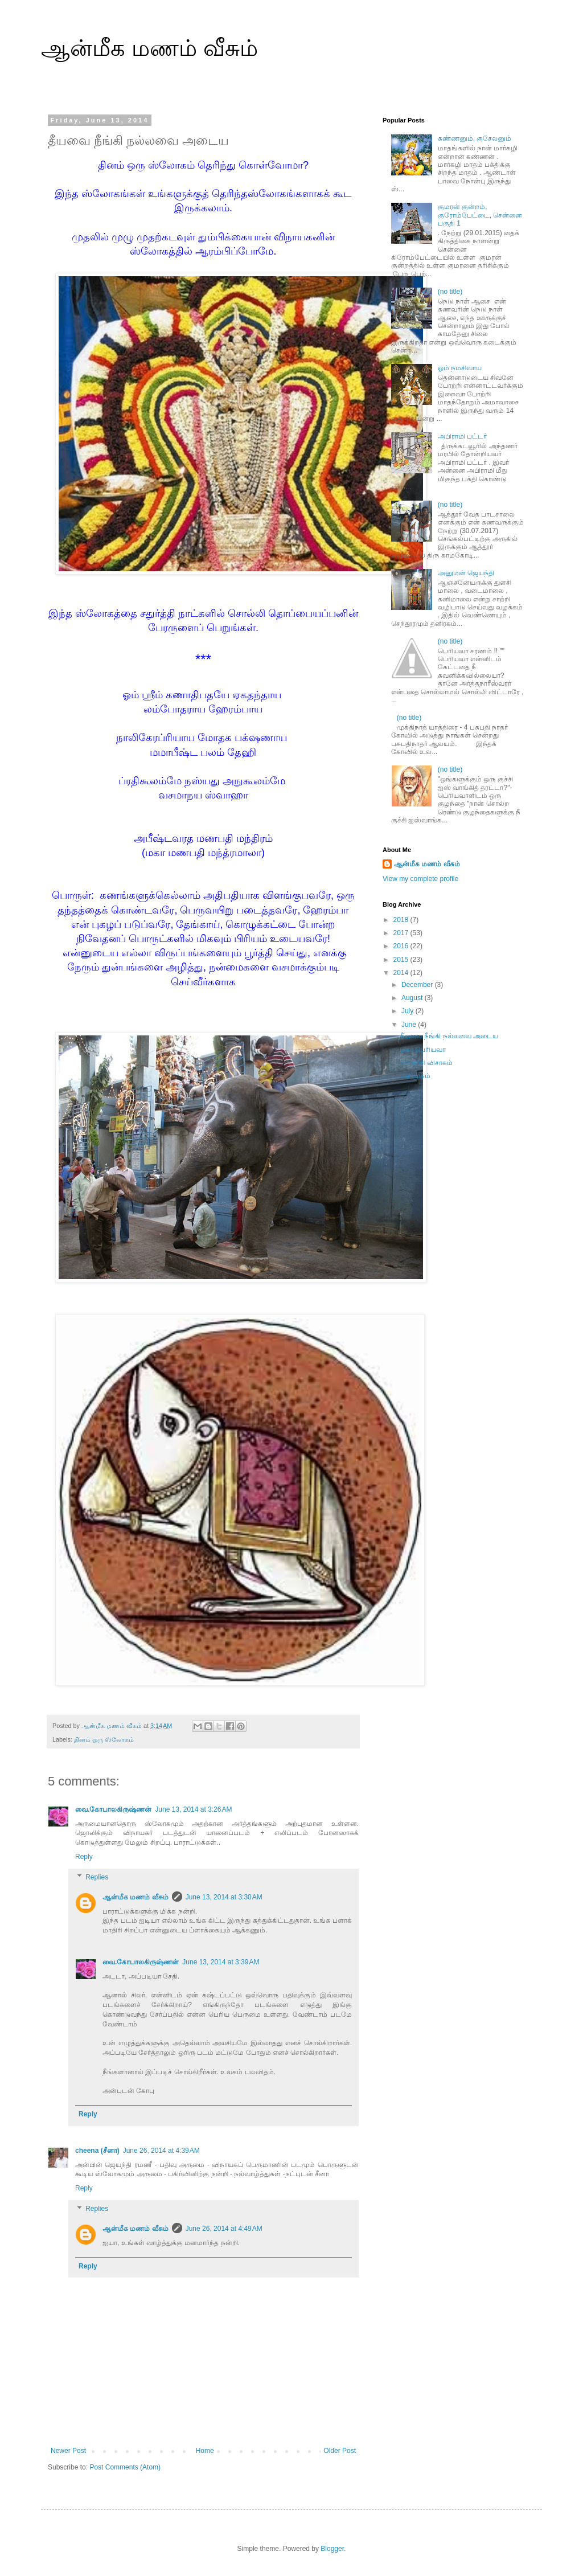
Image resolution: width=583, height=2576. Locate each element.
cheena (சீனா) (97, 2151)
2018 (401, 920)
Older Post (339, 2451)
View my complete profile (420, 879)
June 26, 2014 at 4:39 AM (161, 2151)
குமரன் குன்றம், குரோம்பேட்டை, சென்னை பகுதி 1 (480, 215)
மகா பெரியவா (423, 1050)
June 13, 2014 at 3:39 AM (220, 1962)
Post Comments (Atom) (125, 2467)
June (409, 1025)
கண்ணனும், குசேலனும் (475, 138)
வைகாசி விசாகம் (426, 1063)
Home (205, 2451)
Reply (84, 1857)
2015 (401, 960)
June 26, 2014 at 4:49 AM (224, 2229)
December (418, 985)
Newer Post (68, 2451)
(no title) (450, 292)
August (413, 998)
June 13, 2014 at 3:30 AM (224, 1897)
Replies (96, 1877)
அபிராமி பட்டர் (462, 436)
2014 (401, 973)
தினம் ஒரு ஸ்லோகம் (104, 1739)
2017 (401, 933)
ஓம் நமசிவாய (460, 368)
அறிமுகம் (415, 1076)
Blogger (332, 2549)
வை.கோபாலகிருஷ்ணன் (113, 1809)
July (408, 1011)
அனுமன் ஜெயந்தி (466, 573)
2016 (401, 946)
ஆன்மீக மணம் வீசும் (149, 47)
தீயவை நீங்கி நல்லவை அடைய (449, 1036)
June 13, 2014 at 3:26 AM (193, 1809)
